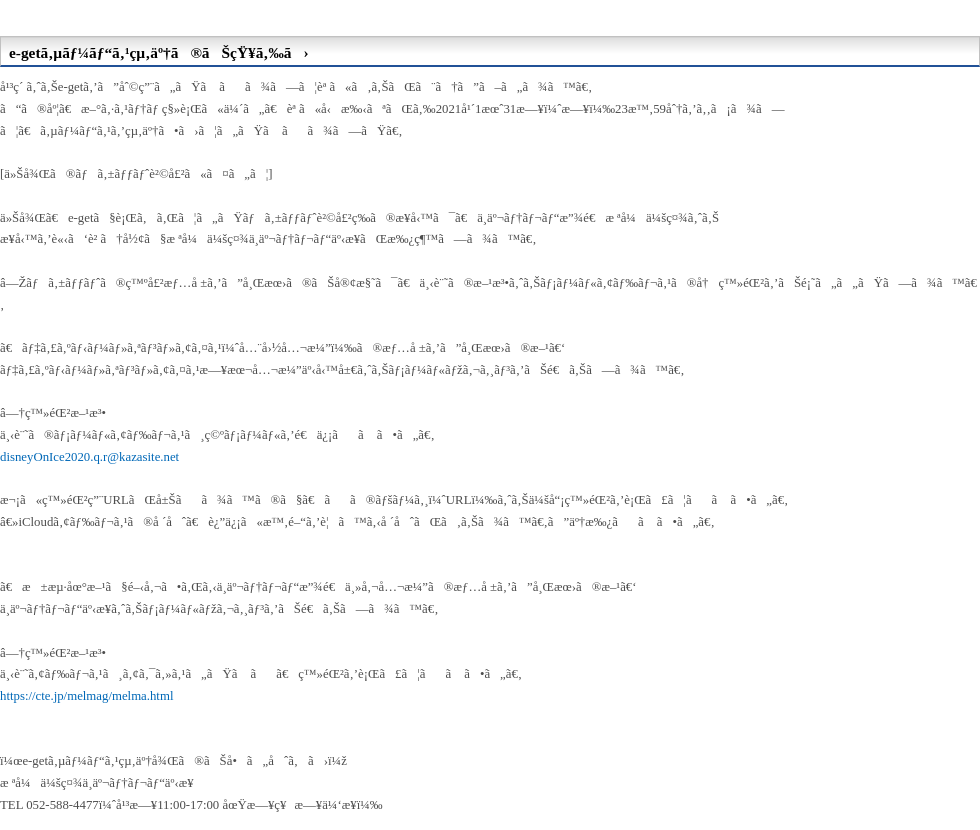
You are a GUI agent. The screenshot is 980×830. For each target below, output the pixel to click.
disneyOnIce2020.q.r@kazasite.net (89, 457)
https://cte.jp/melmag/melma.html (86, 696)
